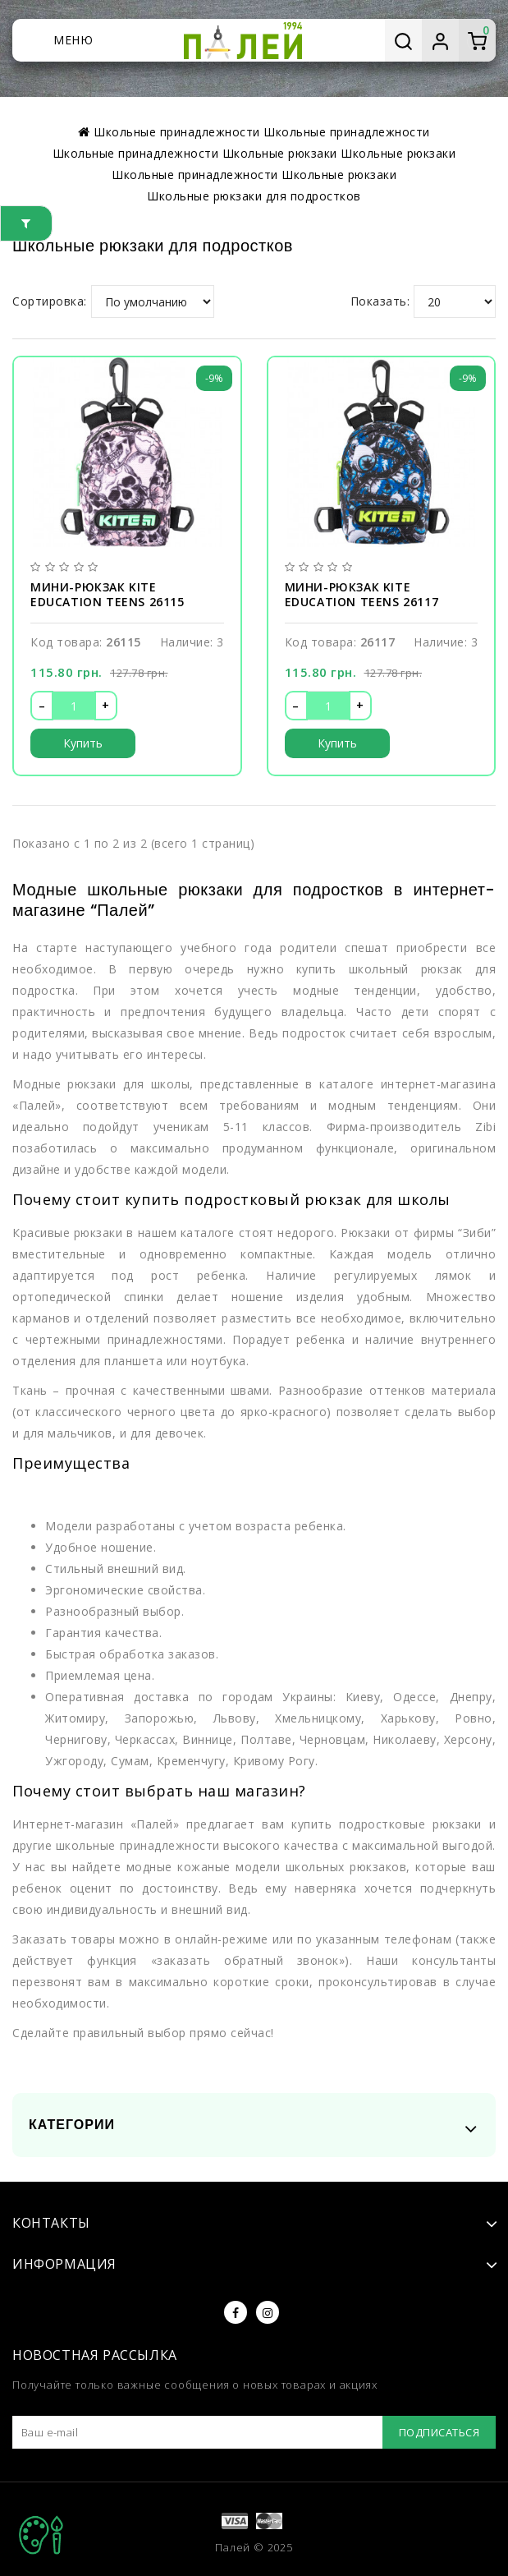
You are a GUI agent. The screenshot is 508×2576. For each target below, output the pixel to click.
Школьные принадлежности (195, 174)
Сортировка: (49, 301)
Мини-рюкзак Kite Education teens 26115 (107, 595)
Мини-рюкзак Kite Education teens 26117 (362, 595)
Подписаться (439, 2432)
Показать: (380, 301)
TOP (41, 2535)
